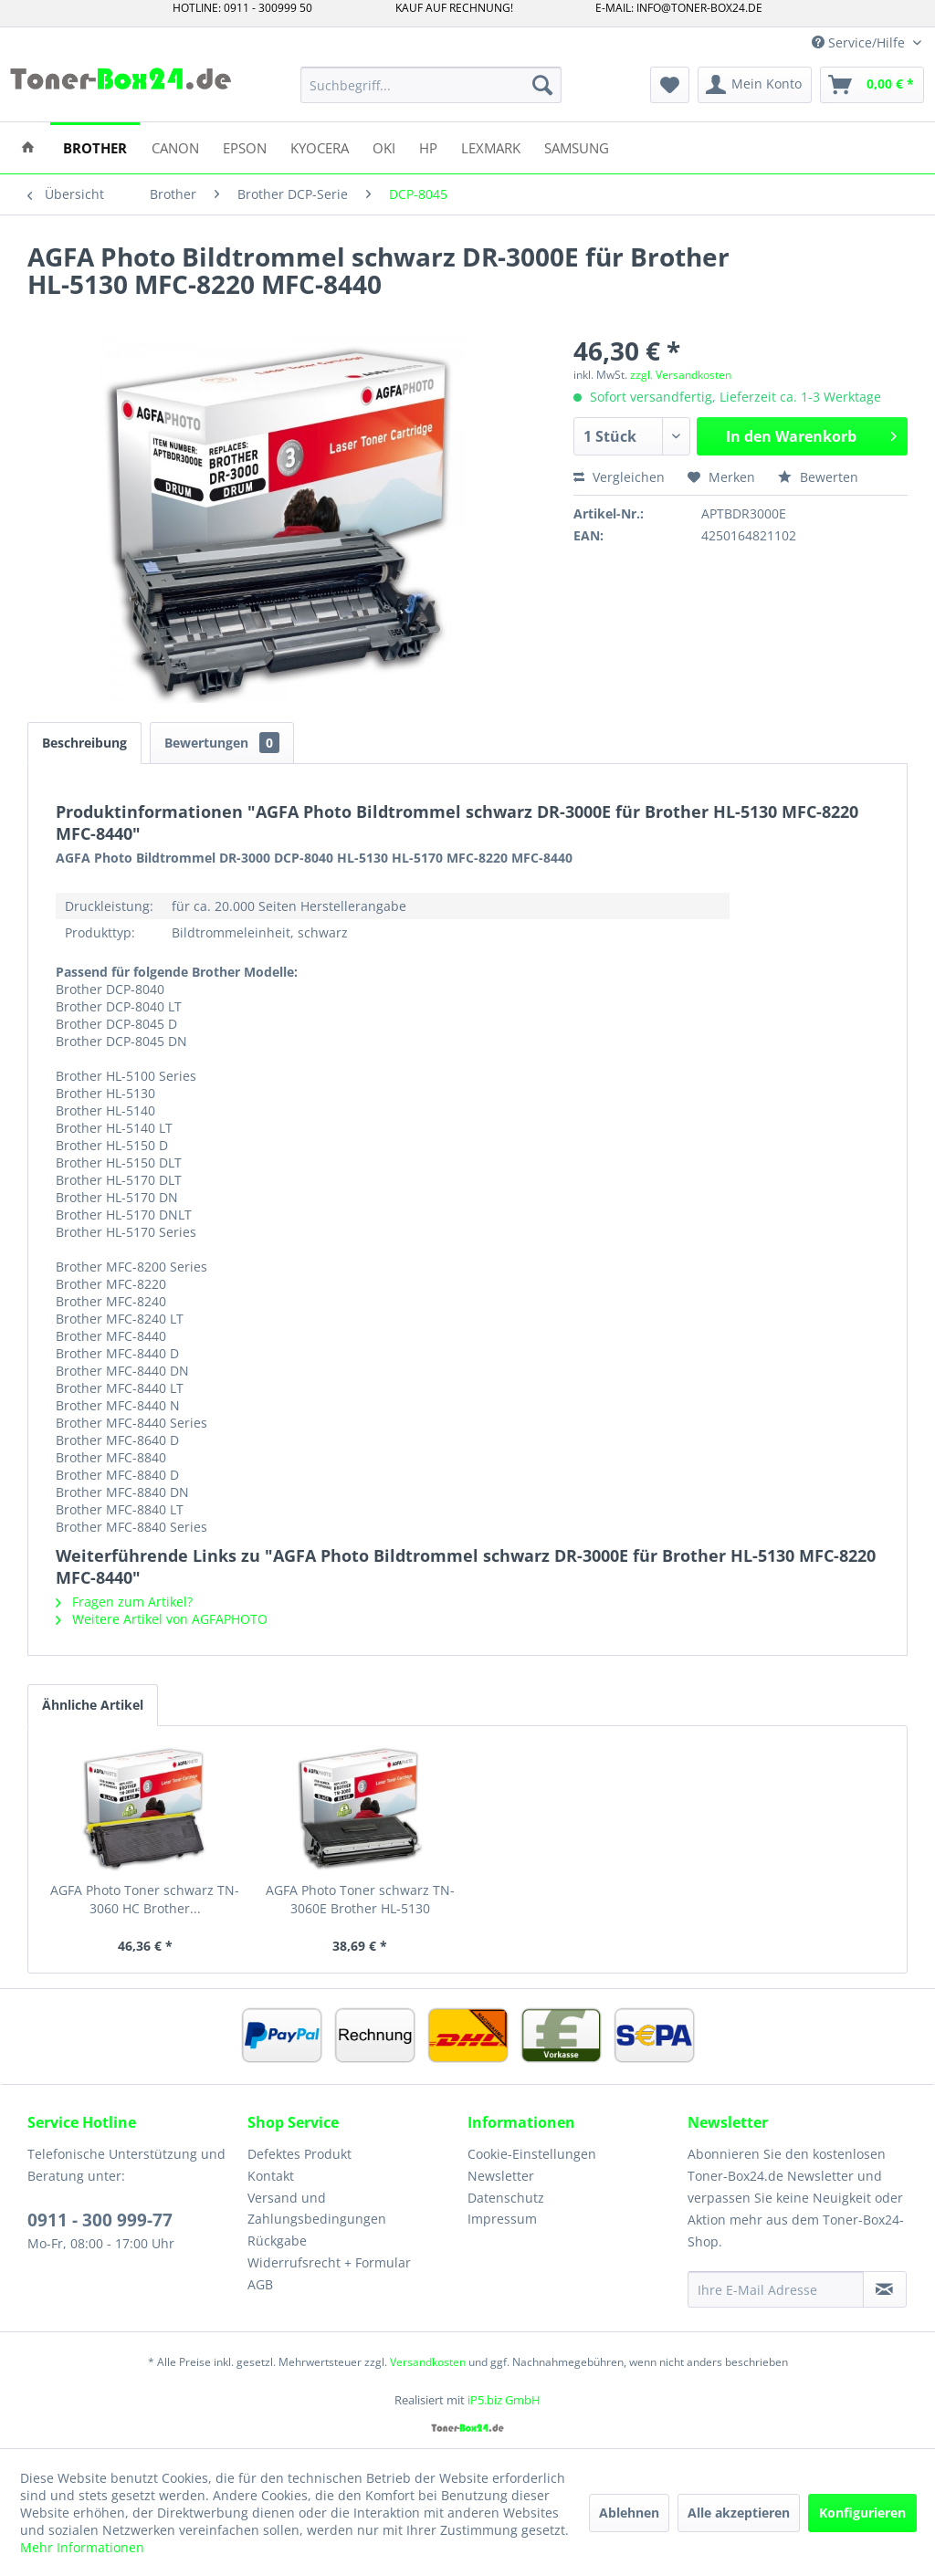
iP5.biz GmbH (504, 2400)
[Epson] (244, 146)
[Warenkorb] (872, 85)
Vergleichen (619, 477)
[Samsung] (576, 146)
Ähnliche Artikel (92, 1704)
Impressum (502, 2218)
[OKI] (384, 146)
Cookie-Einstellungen (532, 2153)
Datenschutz (506, 2197)
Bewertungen (221, 742)
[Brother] (95, 146)
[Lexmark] (490, 146)
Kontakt (270, 2175)
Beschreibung (84, 742)
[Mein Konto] (755, 85)
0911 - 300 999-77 (100, 2220)
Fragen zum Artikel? (124, 1601)
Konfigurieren (862, 2512)
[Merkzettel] (669, 85)
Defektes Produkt (299, 2153)
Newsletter (501, 2175)
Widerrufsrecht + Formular (329, 2262)
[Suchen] (542, 85)
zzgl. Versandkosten (680, 374)
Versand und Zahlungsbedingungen (316, 2208)
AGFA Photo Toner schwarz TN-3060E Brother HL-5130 (360, 1899)
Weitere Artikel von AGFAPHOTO (162, 1619)
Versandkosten (428, 2362)
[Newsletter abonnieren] (885, 2289)
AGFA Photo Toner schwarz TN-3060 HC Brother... (144, 1899)
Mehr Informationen (82, 2547)
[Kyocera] (319, 146)
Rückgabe (277, 2240)
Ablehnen (629, 2512)
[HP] (428, 146)
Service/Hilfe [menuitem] (860, 42)
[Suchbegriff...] (431, 85)
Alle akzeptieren (739, 2512)
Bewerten (818, 477)
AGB (260, 2284)
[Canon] (175, 146)
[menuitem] (431, 85)
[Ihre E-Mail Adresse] (776, 2289)
